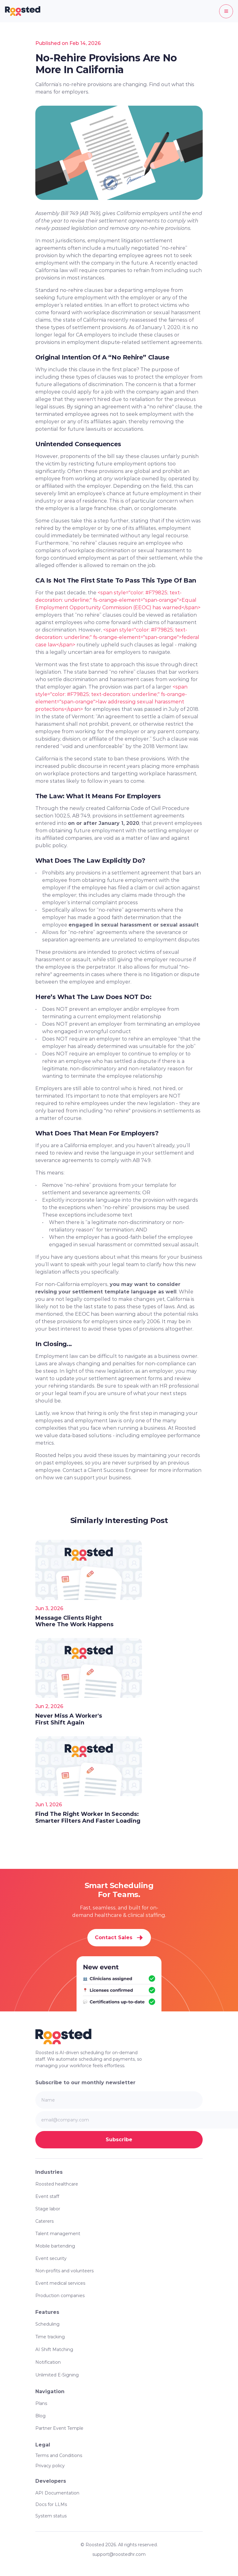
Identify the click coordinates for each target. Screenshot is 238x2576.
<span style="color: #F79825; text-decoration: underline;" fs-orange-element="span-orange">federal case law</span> (118, 637)
